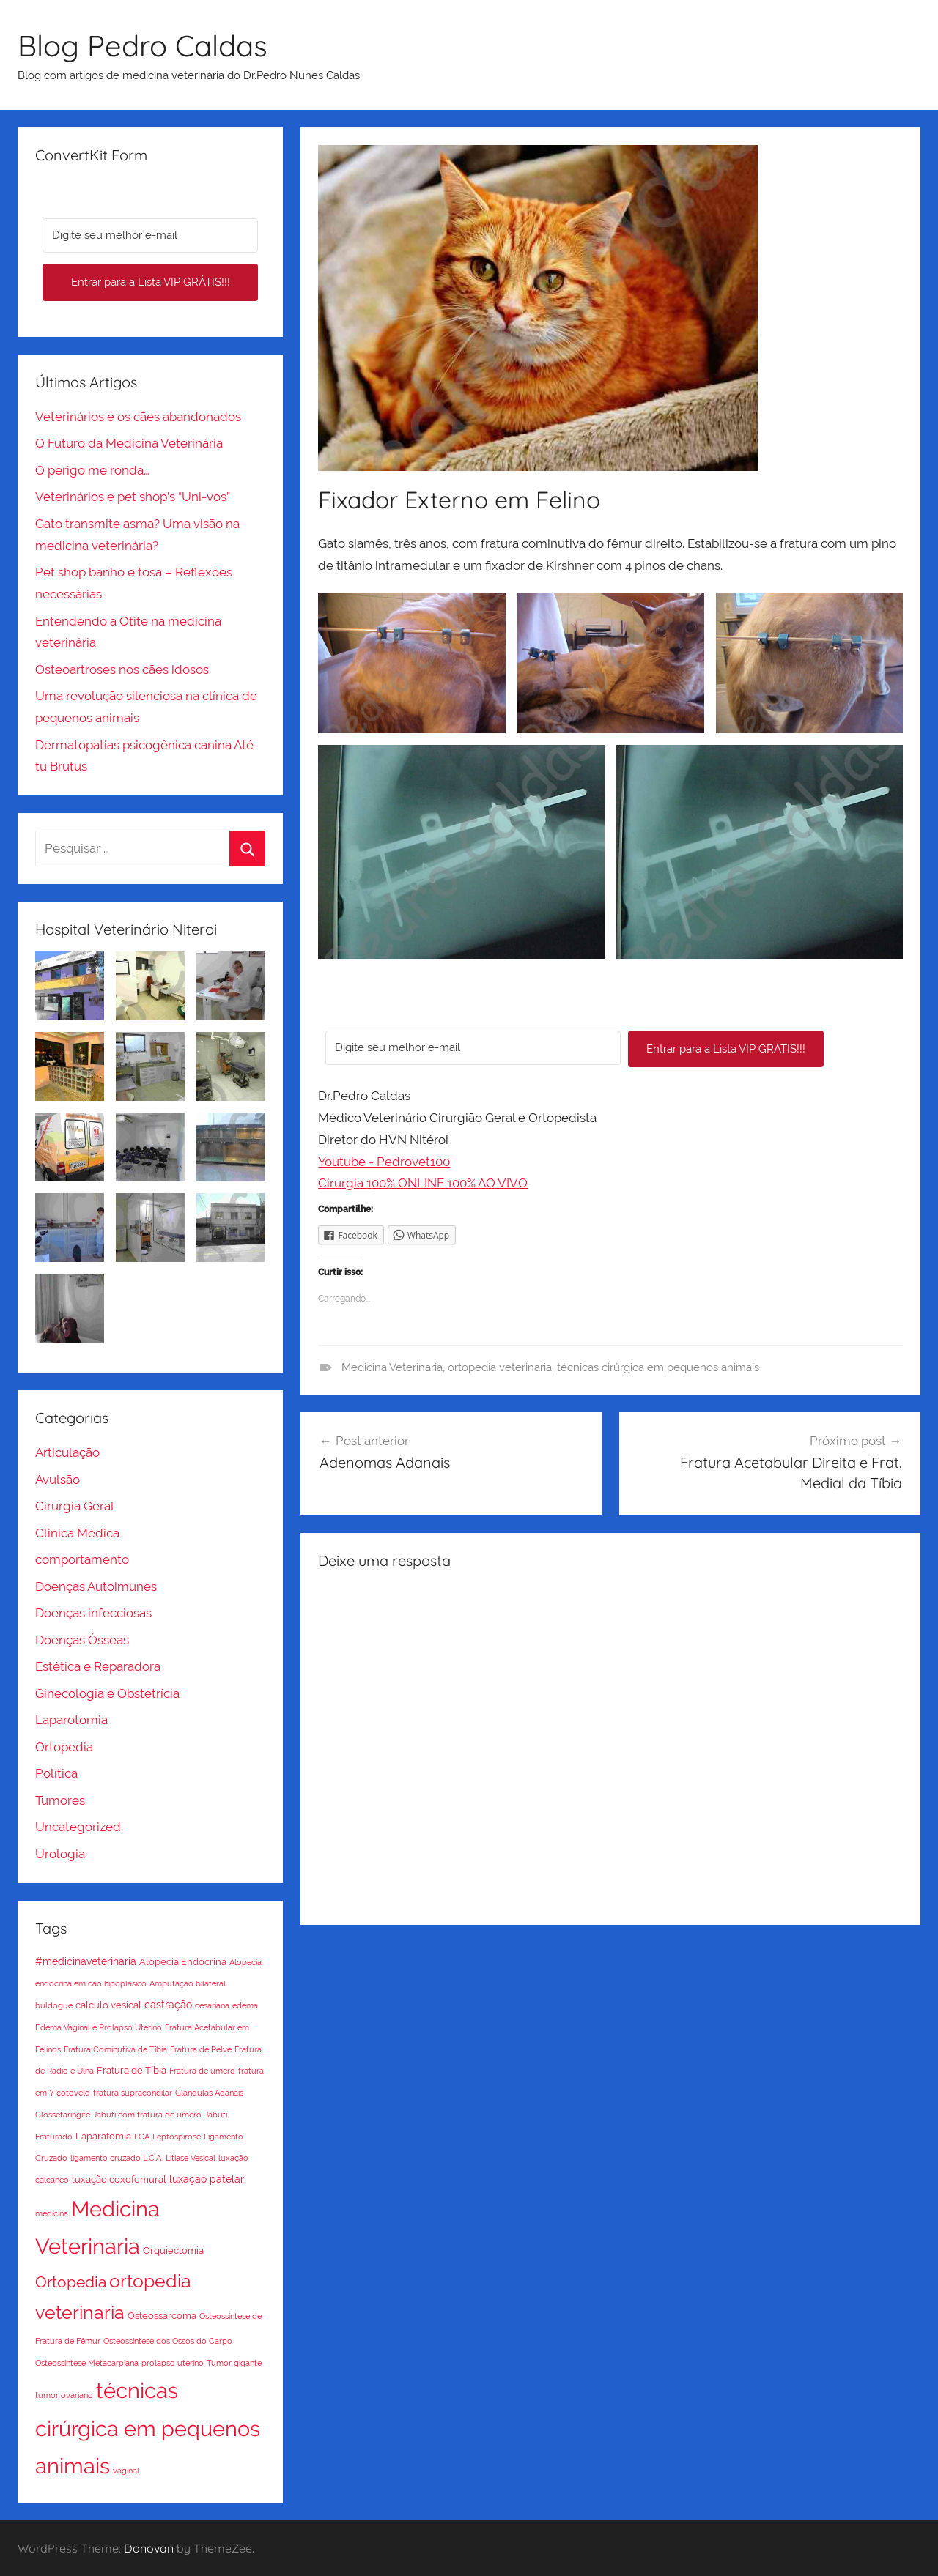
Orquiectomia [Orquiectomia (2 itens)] (173, 2250)
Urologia (60, 1853)
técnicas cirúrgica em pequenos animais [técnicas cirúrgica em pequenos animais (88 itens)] (147, 2428)
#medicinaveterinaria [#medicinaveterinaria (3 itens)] (85, 1961)
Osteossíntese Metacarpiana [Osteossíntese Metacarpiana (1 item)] (87, 2362)
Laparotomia (71, 1719)
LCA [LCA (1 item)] (141, 2136)
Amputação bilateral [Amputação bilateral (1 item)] (187, 1983)
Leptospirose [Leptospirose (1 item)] (176, 2136)
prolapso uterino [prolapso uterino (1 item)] (172, 2362)
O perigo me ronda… (92, 470)
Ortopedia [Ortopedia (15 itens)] (70, 2282)
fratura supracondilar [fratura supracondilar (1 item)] (132, 2092)
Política (56, 1773)
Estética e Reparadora (97, 1666)
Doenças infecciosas (93, 1613)
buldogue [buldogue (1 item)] (54, 2005)
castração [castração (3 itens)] (168, 2005)
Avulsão (57, 1479)
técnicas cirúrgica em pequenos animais (658, 1367)
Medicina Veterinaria (392, 1367)
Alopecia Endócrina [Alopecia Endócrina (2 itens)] (182, 1961)
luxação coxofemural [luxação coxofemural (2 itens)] (119, 2179)
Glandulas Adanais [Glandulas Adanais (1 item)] (209, 2092)
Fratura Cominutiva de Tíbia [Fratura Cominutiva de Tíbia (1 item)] (115, 2049)
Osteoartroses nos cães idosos (122, 669)
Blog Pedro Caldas (142, 45)
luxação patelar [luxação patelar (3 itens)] (206, 2179)
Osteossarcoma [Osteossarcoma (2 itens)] (162, 2315)
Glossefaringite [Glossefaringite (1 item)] (62, 2114)
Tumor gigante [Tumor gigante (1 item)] (234, 2362)
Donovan (149, 2548)
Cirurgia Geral (74, 1506)
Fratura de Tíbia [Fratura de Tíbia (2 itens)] (131, 2070)
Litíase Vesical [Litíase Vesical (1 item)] (190, 2157)
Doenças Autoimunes (96, 1586)
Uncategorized (78, 1826)
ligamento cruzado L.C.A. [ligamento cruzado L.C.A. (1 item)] (116, 2157)
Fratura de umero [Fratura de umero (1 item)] (202, 2070)
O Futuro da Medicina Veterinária (129, 443)
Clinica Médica (77, 1533)
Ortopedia (64, 1747)
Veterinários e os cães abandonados (138, 416)
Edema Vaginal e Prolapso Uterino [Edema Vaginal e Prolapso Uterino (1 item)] (98, 2027)
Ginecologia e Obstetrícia (107, 1693)
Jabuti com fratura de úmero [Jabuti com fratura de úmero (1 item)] (147, 2114)
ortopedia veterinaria (500, 1367)
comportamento (82, 1559)
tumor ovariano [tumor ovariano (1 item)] (64, 2395)
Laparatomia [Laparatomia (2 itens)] (103, 2136)
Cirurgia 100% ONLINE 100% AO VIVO (423, 1183)
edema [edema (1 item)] (245, 2005)
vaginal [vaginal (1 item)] (126, 2470)
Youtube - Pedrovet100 (384, 1161)
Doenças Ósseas (82, 1640)
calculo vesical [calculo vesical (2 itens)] (108, 2005)
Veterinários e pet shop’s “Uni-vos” (132, 496)
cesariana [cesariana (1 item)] (212, 2005)
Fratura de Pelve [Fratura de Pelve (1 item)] (201, 2049)
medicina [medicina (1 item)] (51, 2213)
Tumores (60, 1800)
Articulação (67, 1452)
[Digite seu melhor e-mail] (473, 1048)
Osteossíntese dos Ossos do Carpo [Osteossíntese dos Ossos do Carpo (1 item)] (167, 2340)
